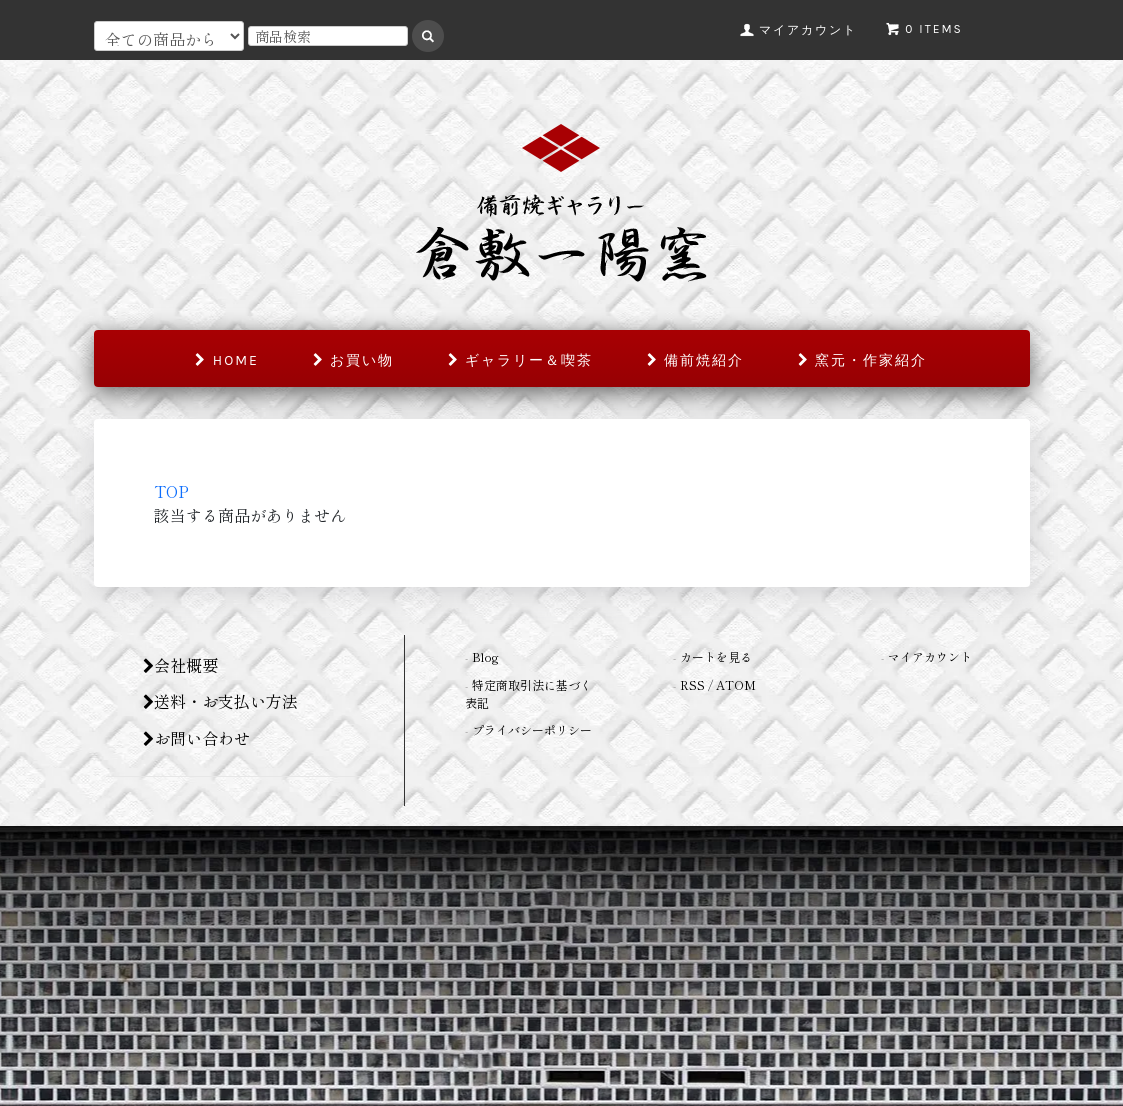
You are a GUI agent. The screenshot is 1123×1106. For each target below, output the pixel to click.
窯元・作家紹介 (862, 360)
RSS (692, 684)
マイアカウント (930, 656)
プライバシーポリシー (532, 729)
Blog (485, 656)
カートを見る (716, 656)
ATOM (736, 684)
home (226, 360)
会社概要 (180, 665)
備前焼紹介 (695, 360)
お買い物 (353, 360)
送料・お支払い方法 (220, 701)
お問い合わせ (196, 738)
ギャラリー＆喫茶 (520, 360)
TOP (171, 491)
